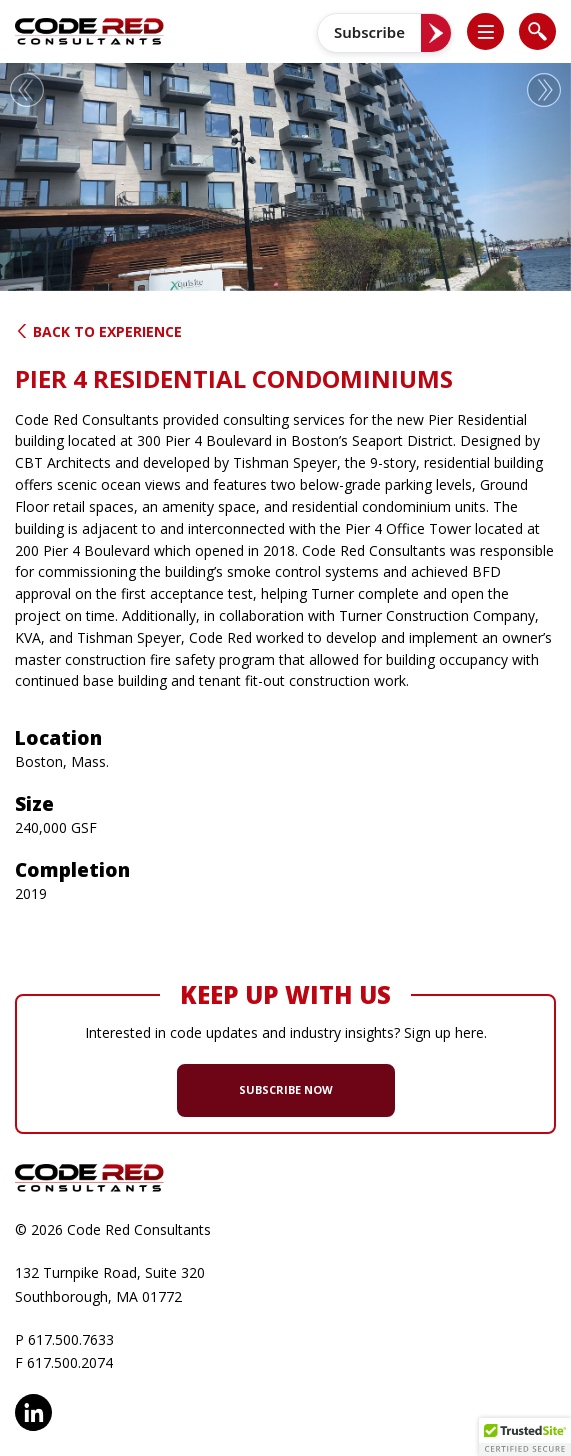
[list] (485, 31)
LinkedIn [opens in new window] (33, 1412)
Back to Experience (98, 331)
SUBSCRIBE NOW (286, 1089)
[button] (494, 31)
